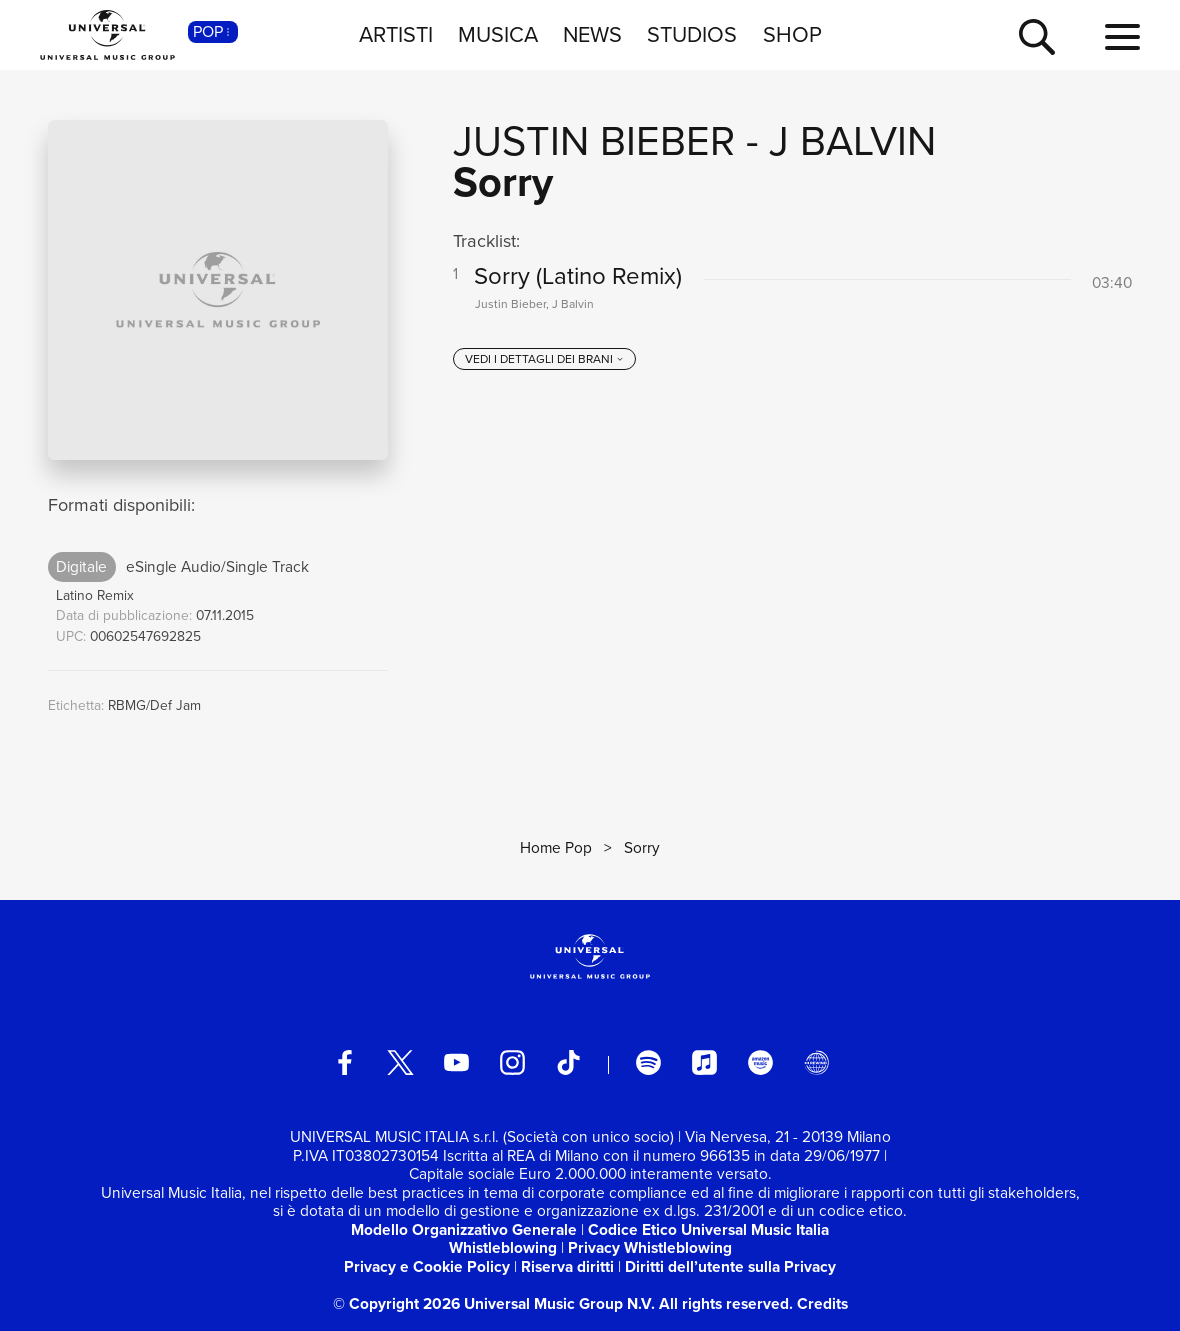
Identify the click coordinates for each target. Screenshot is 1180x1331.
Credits (822, 1303)
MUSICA (498, 34)
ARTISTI (396, 34)
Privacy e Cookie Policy (427, 1266)
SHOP (792, 34)
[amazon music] (760, 1062)
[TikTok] (568, 1062)
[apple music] (704, 1062)
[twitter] (400, 1062)
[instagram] (512, 1062)
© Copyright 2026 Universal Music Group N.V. (494, 1303)
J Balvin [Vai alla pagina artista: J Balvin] (852, 140)
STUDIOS (692, 34)
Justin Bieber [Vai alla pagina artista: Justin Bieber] (594, 140)
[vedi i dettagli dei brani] (545, 359)
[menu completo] (1122, 38)
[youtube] (456, 1062)
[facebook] (344, 1062)
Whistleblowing (503, 1247)
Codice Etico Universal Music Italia (708, 1229)
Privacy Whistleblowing (650, 1247)
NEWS (592, 34)
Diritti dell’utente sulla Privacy (730, 1266)
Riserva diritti (567, 1266)
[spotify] (648, 1062)
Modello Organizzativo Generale (464, 1229)
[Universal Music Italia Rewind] (816, 1062)
